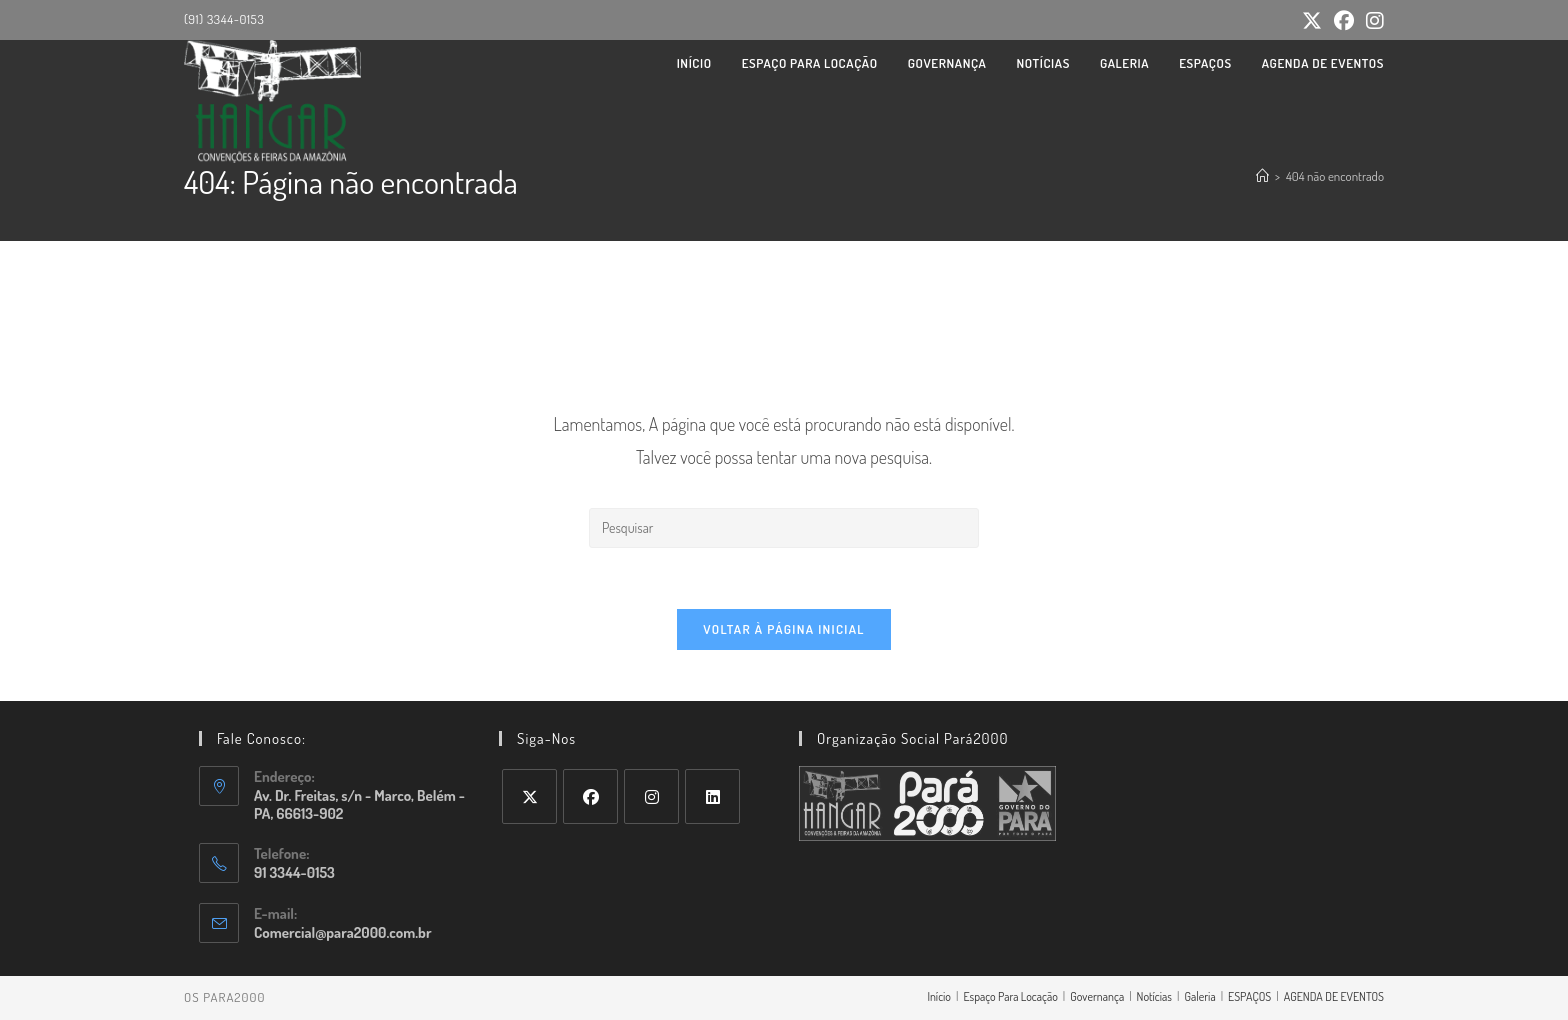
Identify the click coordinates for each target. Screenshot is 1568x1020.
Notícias (1154, 996)
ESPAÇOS (1249, 996)
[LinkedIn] (712, 796)
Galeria (1199, 996)
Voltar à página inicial (784, 629)
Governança (1097, 996)
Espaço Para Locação (1010, 996)
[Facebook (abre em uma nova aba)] (1344, 20)
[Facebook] (590, 796)
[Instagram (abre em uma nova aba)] (1372, 20)
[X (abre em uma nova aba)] (1312, 20)
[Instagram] (651, 796)
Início (939, 996)
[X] (529, 796)
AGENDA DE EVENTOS (1334, 996)
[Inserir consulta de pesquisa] (784, 528)
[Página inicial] (1262, 176)
